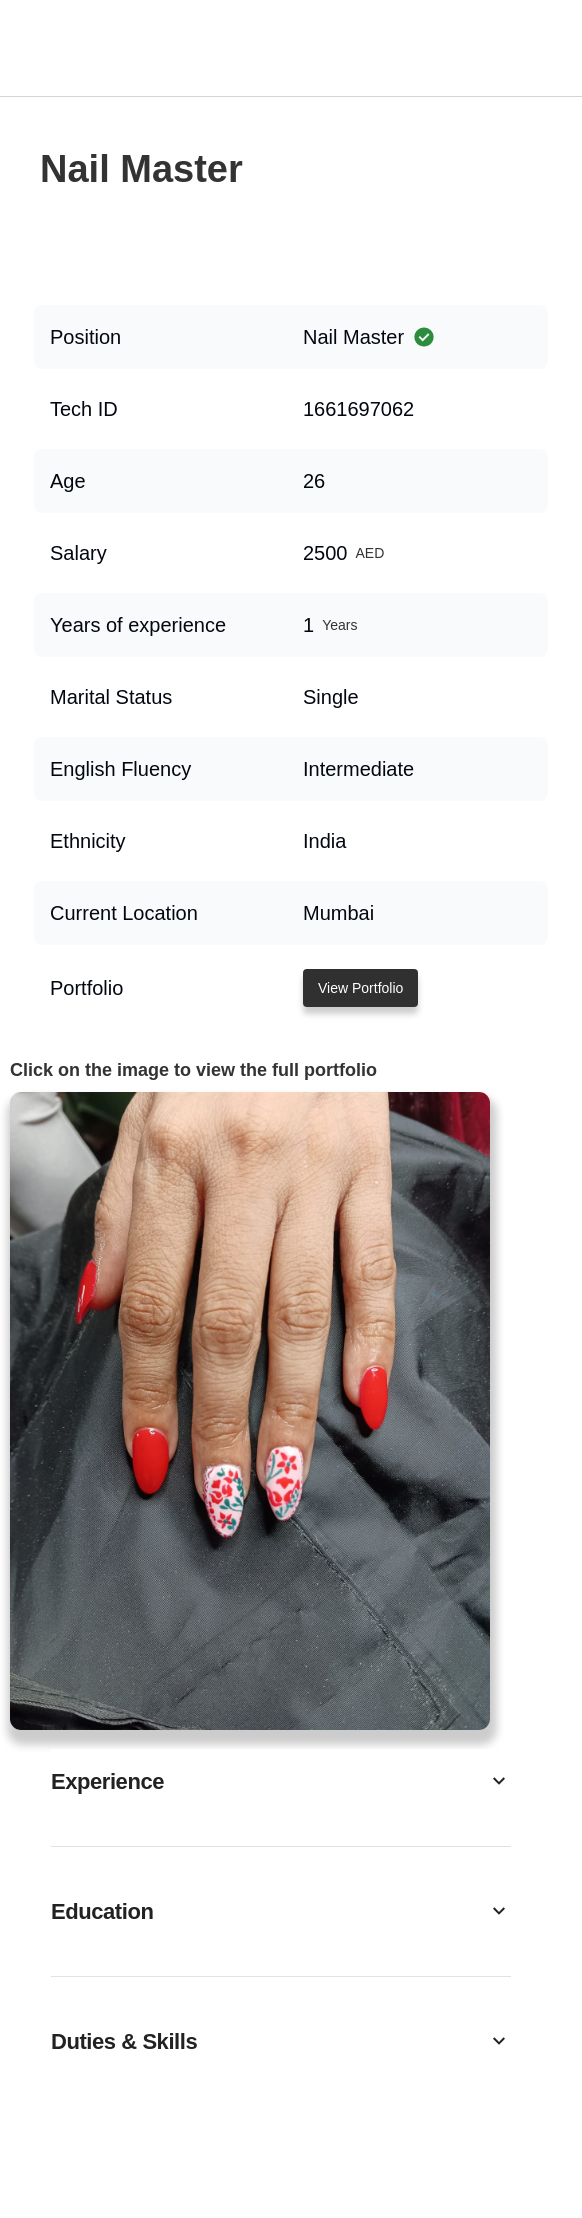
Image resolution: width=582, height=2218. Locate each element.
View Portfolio (360, 988)
